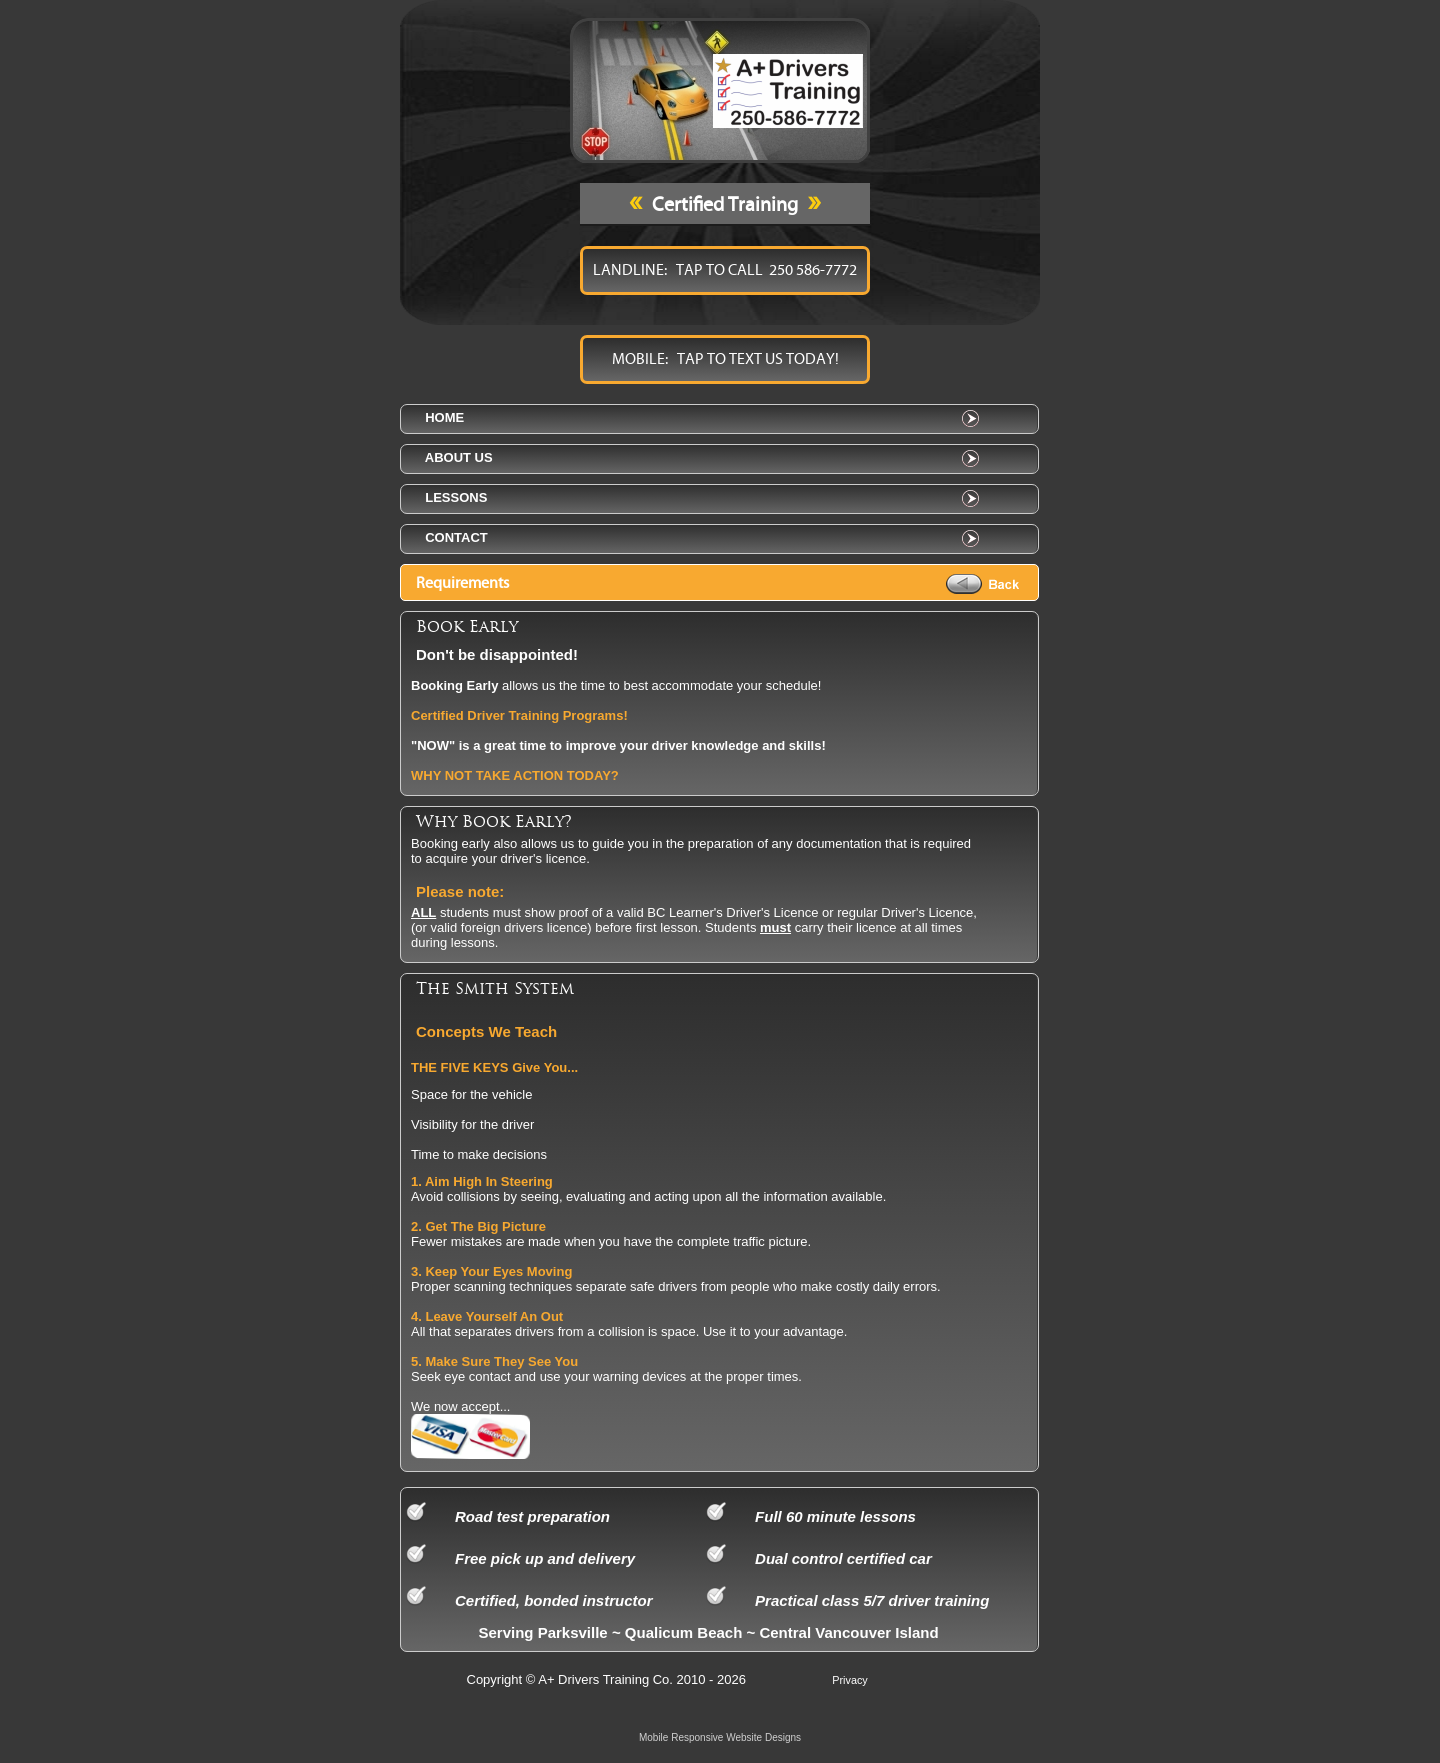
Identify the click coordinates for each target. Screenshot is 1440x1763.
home (441, 417)
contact (453, 537)
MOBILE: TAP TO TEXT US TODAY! (725, 359)
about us (455, 457)
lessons (452, 497)
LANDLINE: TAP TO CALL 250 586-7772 (725, 270)
